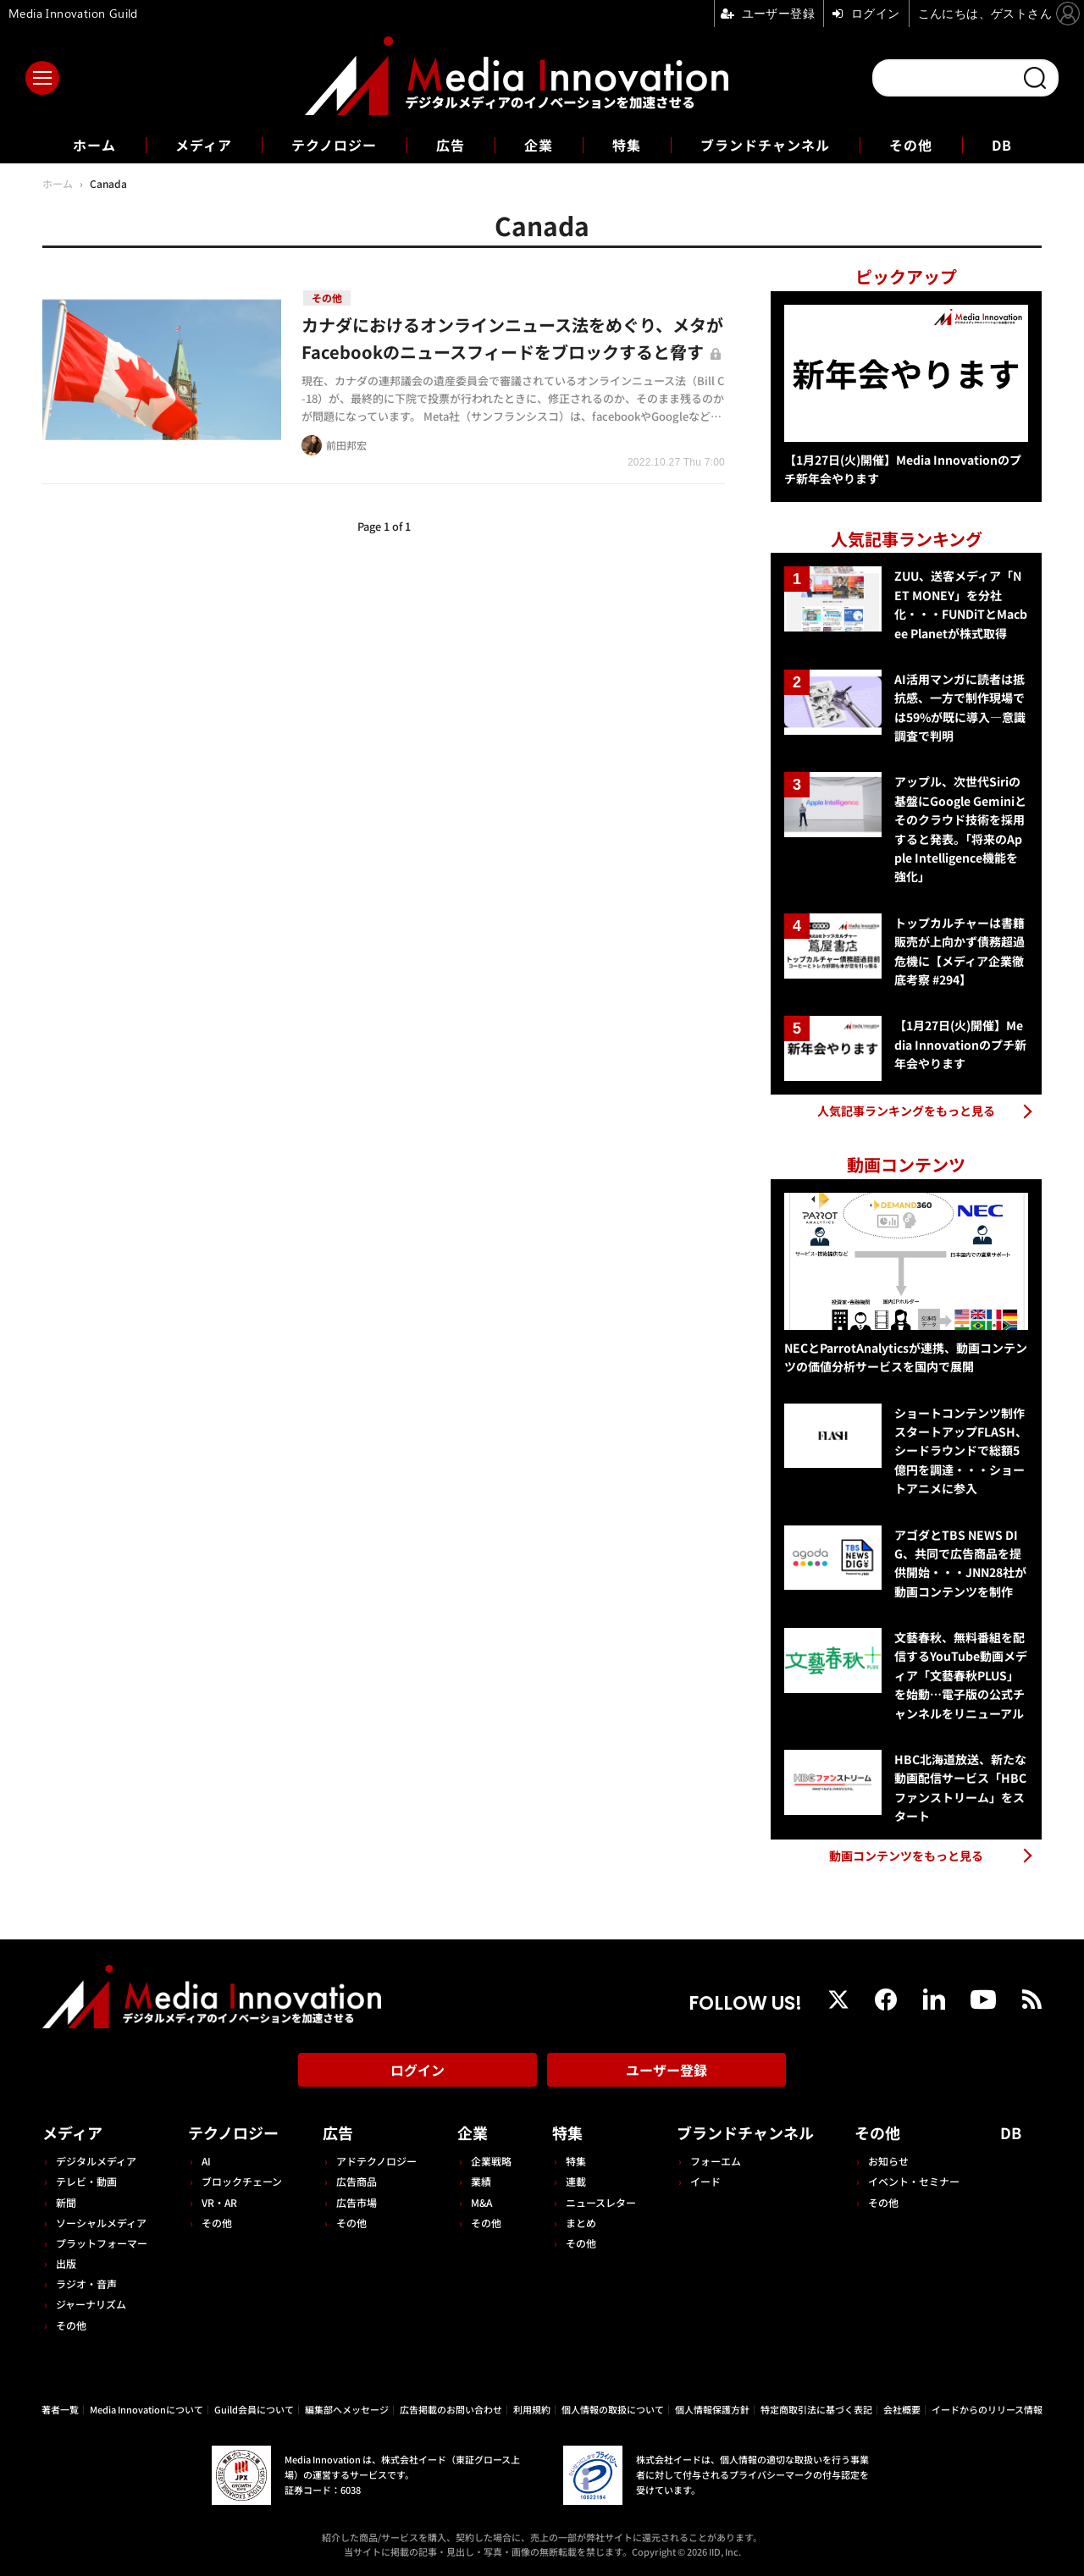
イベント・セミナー (914, 2181)
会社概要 (902, 2409)
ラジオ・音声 (86, 2283)
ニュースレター (601, 2202)
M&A (481, 2202)
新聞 (66, 2202)
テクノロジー (334, 145)
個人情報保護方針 (712, 2409)
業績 (481, 2181)
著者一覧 (60, 2409)
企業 (538, 145)
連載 (576, 2181)
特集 (626, 145)
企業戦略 (491, 2161)
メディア (203, 145)
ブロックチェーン (242, 2181)
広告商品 (356, 2181)
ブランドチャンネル (765, 145)
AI (206, 2161)
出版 (66, 2263)
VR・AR (219, 2202)
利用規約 (531, 2409)
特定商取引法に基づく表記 (816, 2409)
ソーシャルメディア (101, 2222)
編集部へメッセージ (347, 2409)
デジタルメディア (96, 2161)
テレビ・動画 (86, 2181)
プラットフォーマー (101, 2243)
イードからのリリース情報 (987, 2409)
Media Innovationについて (146, 2409)
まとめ (581, 2222)
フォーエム (715, 2161)
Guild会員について (254, 2409)
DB (1002, 145)
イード (705, 2181)
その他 (910, 145)
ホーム (94, 145)
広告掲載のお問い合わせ (451, 2409)
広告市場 (356, 2202)
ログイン (417, 2070)
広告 (450, 145)
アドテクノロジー (376, 2161)
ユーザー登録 (666, 2070)
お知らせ (888, 2161)
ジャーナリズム (91, 2304)
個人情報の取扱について (612, 2409)
